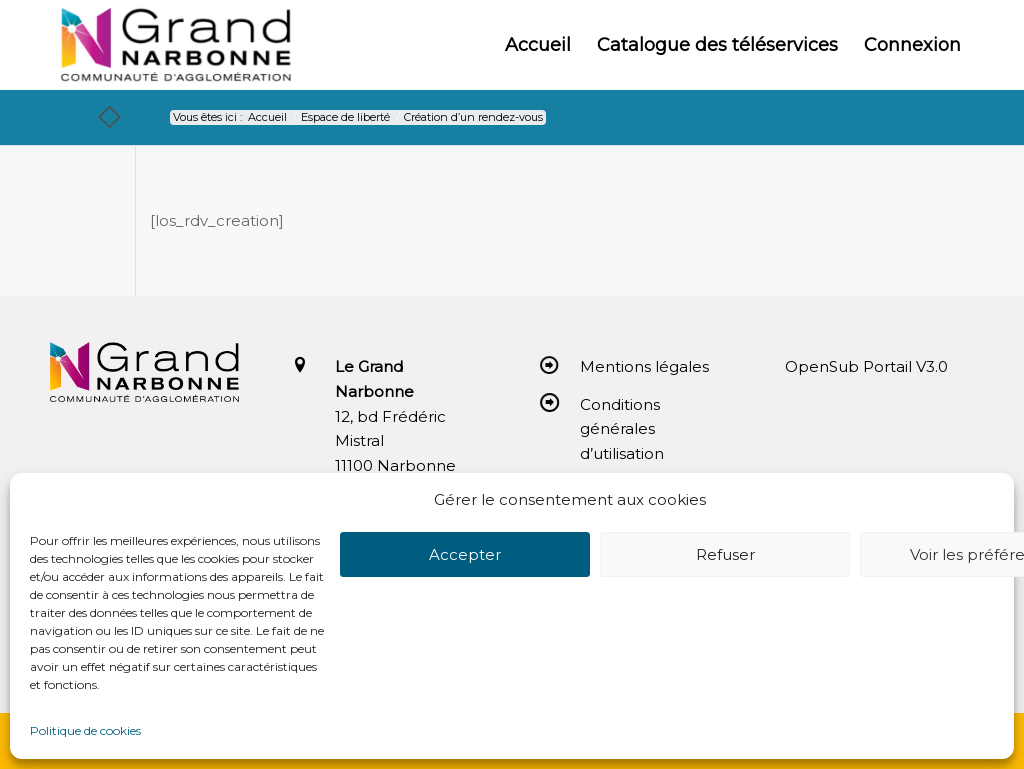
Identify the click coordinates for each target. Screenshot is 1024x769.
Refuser (725, 554)
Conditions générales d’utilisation (622, 429)
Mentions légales (644, 366)
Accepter (465, 554)
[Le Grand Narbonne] (175, 45)
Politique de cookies (85, 730)
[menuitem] (538, 45)
